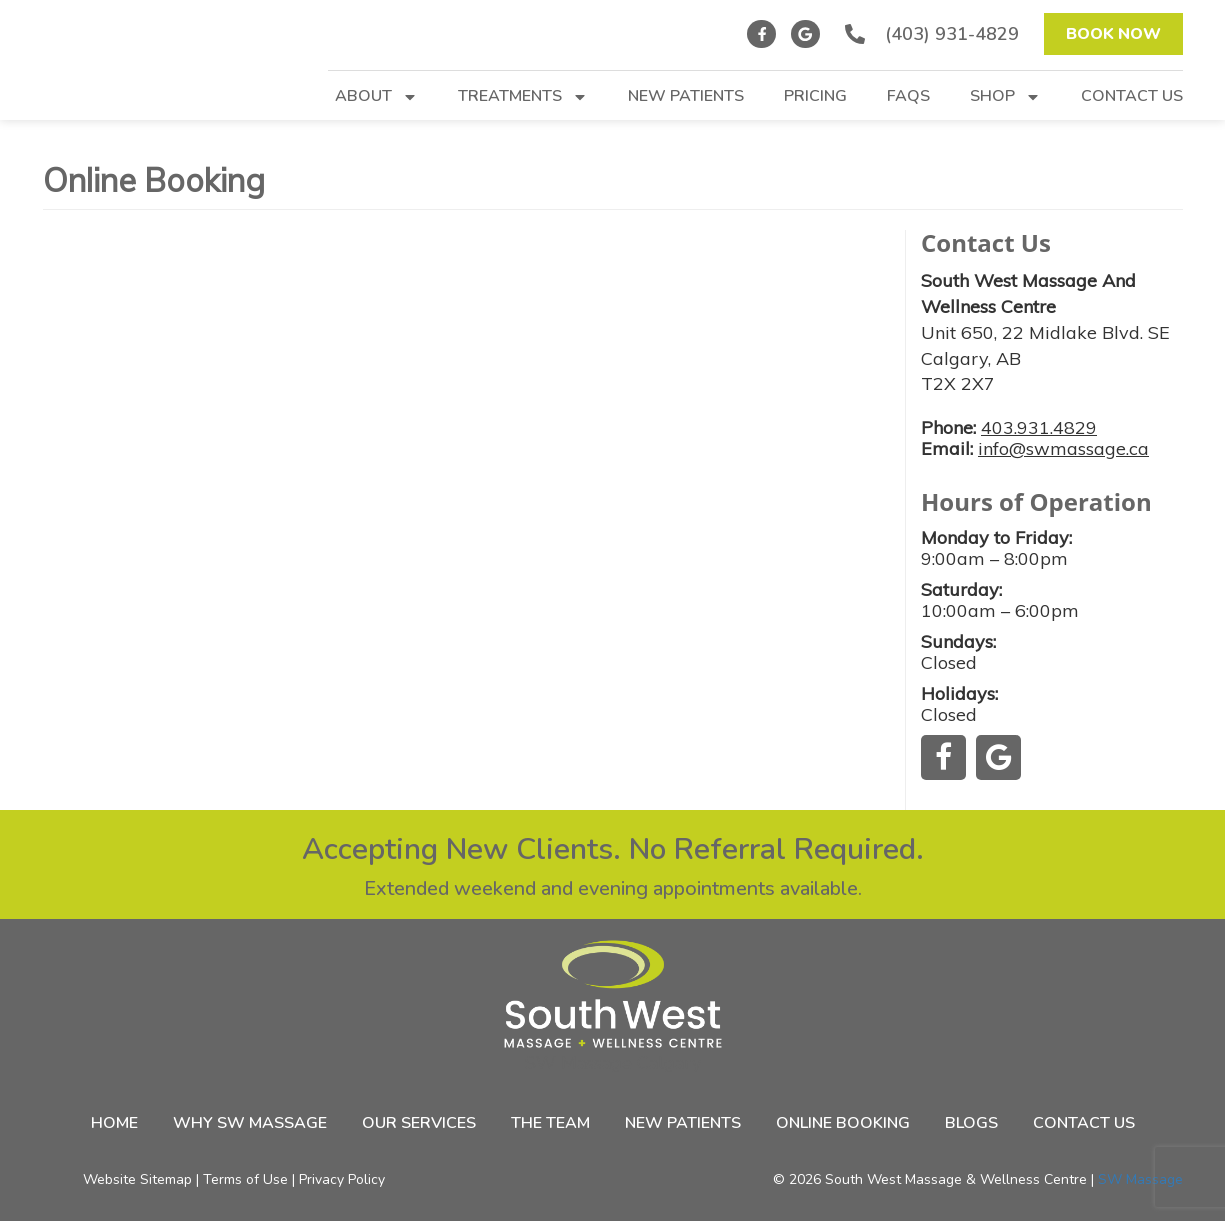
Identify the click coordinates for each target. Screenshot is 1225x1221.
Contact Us (1132, 97)
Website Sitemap (137, 1179)
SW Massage (1140, 1179)
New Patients (686, 97)
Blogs (971, 1123)
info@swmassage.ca (1063, 448)
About (376, 97)
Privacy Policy (342, 1179)
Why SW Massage (250, 1123)
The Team (550, 1123)
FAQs (908, 97)
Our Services (419, 1123)
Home (114, 1123)
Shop (1005, 97)
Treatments (523, 97)
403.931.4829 (1039, 427)
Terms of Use (245, 1179)
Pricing (815, 97)
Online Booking (843, 1123)
